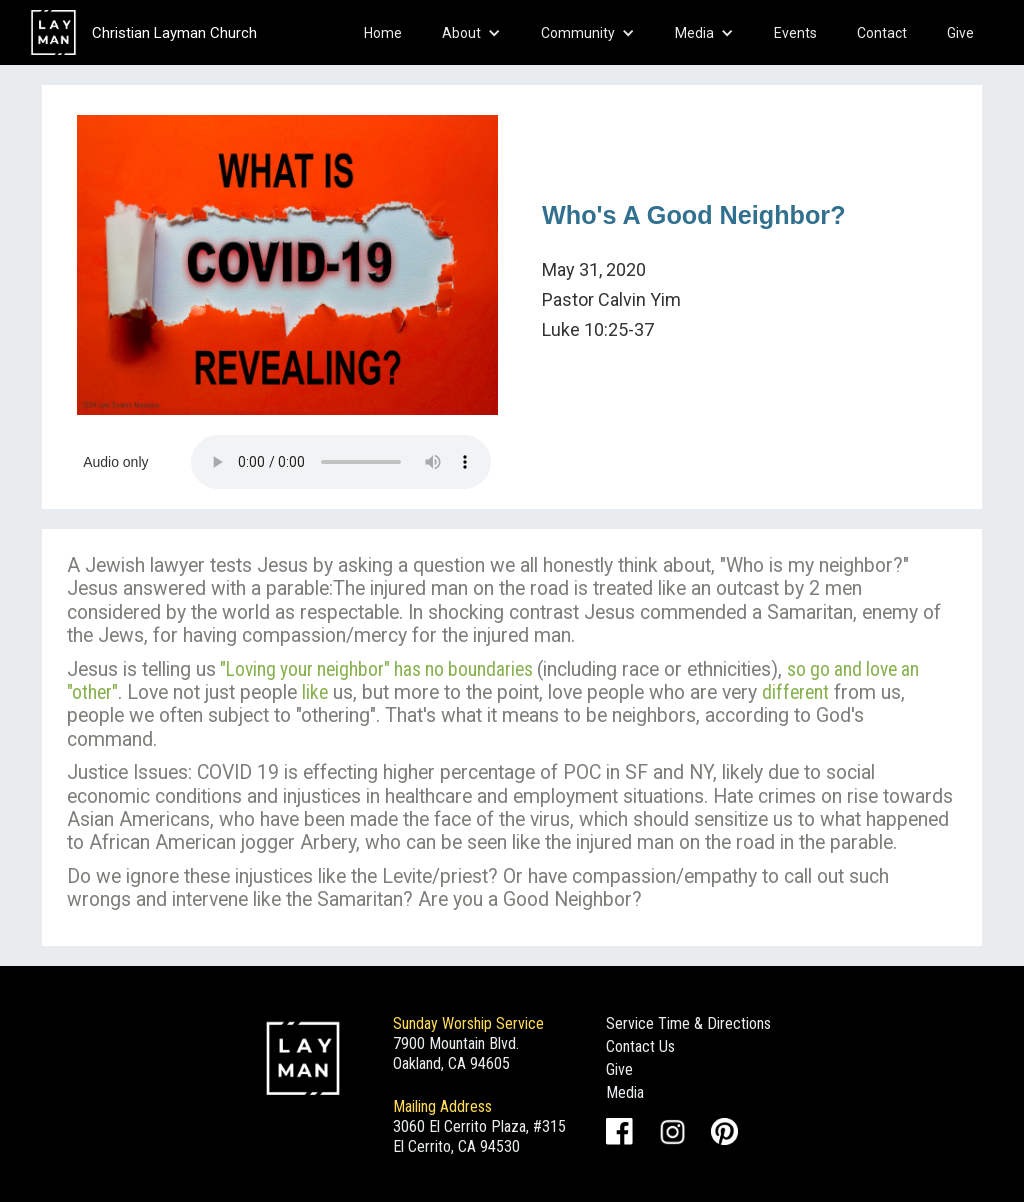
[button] (471, 33)
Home (383, 33)
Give (960, 33)
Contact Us (640, 1046)
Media (625, 1092)
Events (795, 33)
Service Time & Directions (688, 1023)
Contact (882, 33)
